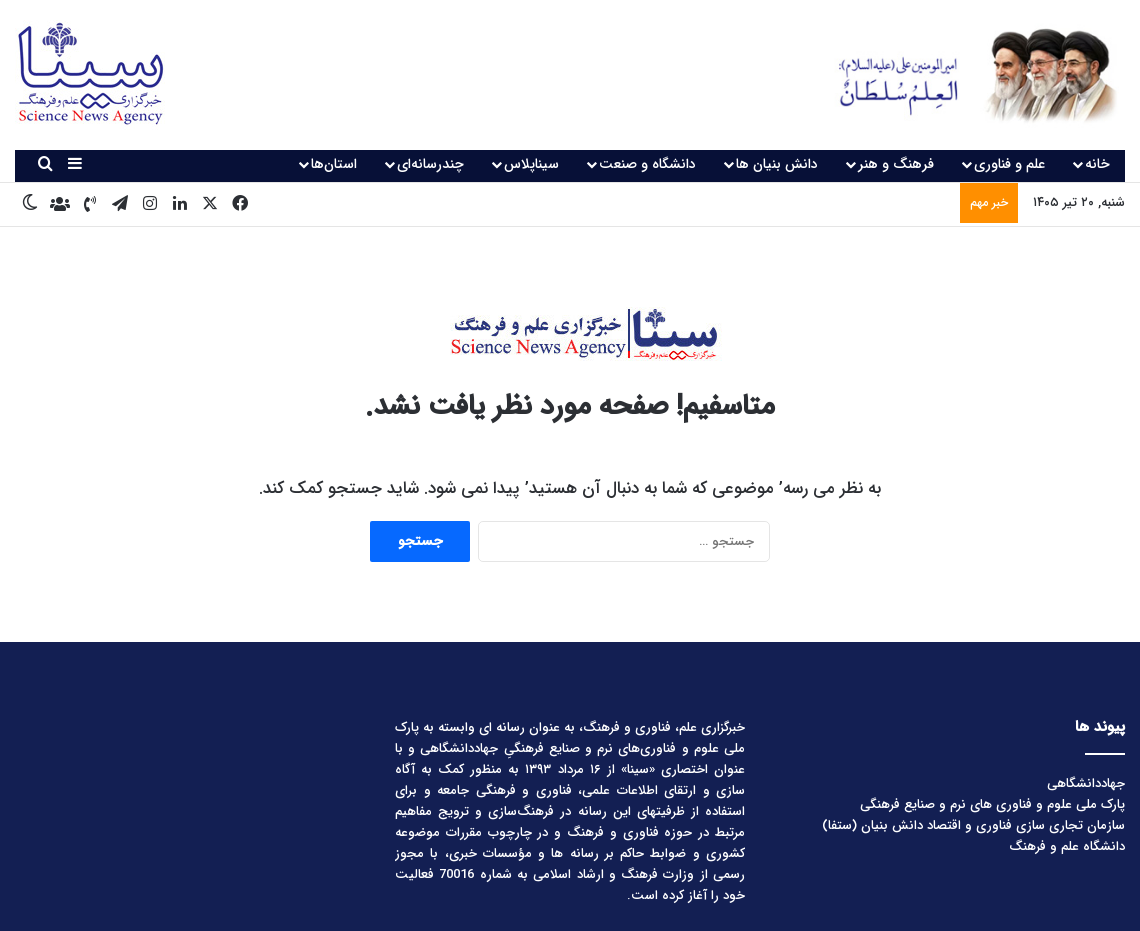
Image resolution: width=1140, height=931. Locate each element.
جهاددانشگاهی (1086, 783)
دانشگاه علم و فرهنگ (1067, 846)
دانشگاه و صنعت (647, 164)
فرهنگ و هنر (896, 164)
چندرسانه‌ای (430, 164)
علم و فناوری (1009, 164)
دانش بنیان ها (777, 164)
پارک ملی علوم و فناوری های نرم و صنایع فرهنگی (992, 804)
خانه (1097, 164)
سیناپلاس (531, 164)
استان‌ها (334, 164)
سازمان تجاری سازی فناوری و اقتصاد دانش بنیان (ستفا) (973, 825)
